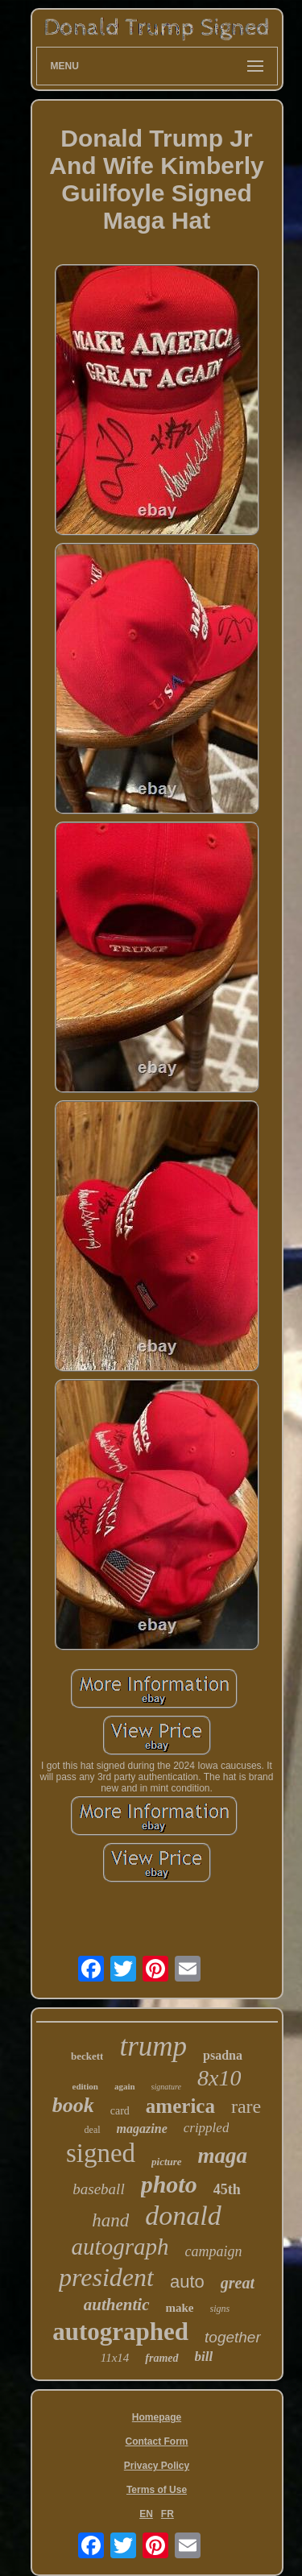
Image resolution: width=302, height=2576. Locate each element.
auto (187, 2282)
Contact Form (157, 2441)
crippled (207, 2127)
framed (161, 2358)
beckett (87, 2056)
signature (166, 2086)
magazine (142, 2128)
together (233, 2337)
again (124, 2086)
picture (166, 2162)
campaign (213, 2251)
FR (167, 2514)
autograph (120, 2246)
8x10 (219, 2077)
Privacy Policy (156, 2465)
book (73, 2105)
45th (227, 2189)
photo (169, 2184)
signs (220, 2308)
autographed (120, 2331)
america (180, 2106)
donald (183, 2215)
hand (110, 2220)
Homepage (156, 2417)
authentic (117, 2304)
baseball (98, 2188)
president (106, 2277)
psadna (222, 2055)
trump (153, 2046)
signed (100, 2153)
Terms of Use (156, 2489)
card (120, 2111)
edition (85, 2086)
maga (223, 2155)
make (180, 2307)
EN (146, 2514)
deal (93, 2129)
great (237, 2283)
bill (204, 2356)
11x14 (115, 2357)
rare (246, 2106)
